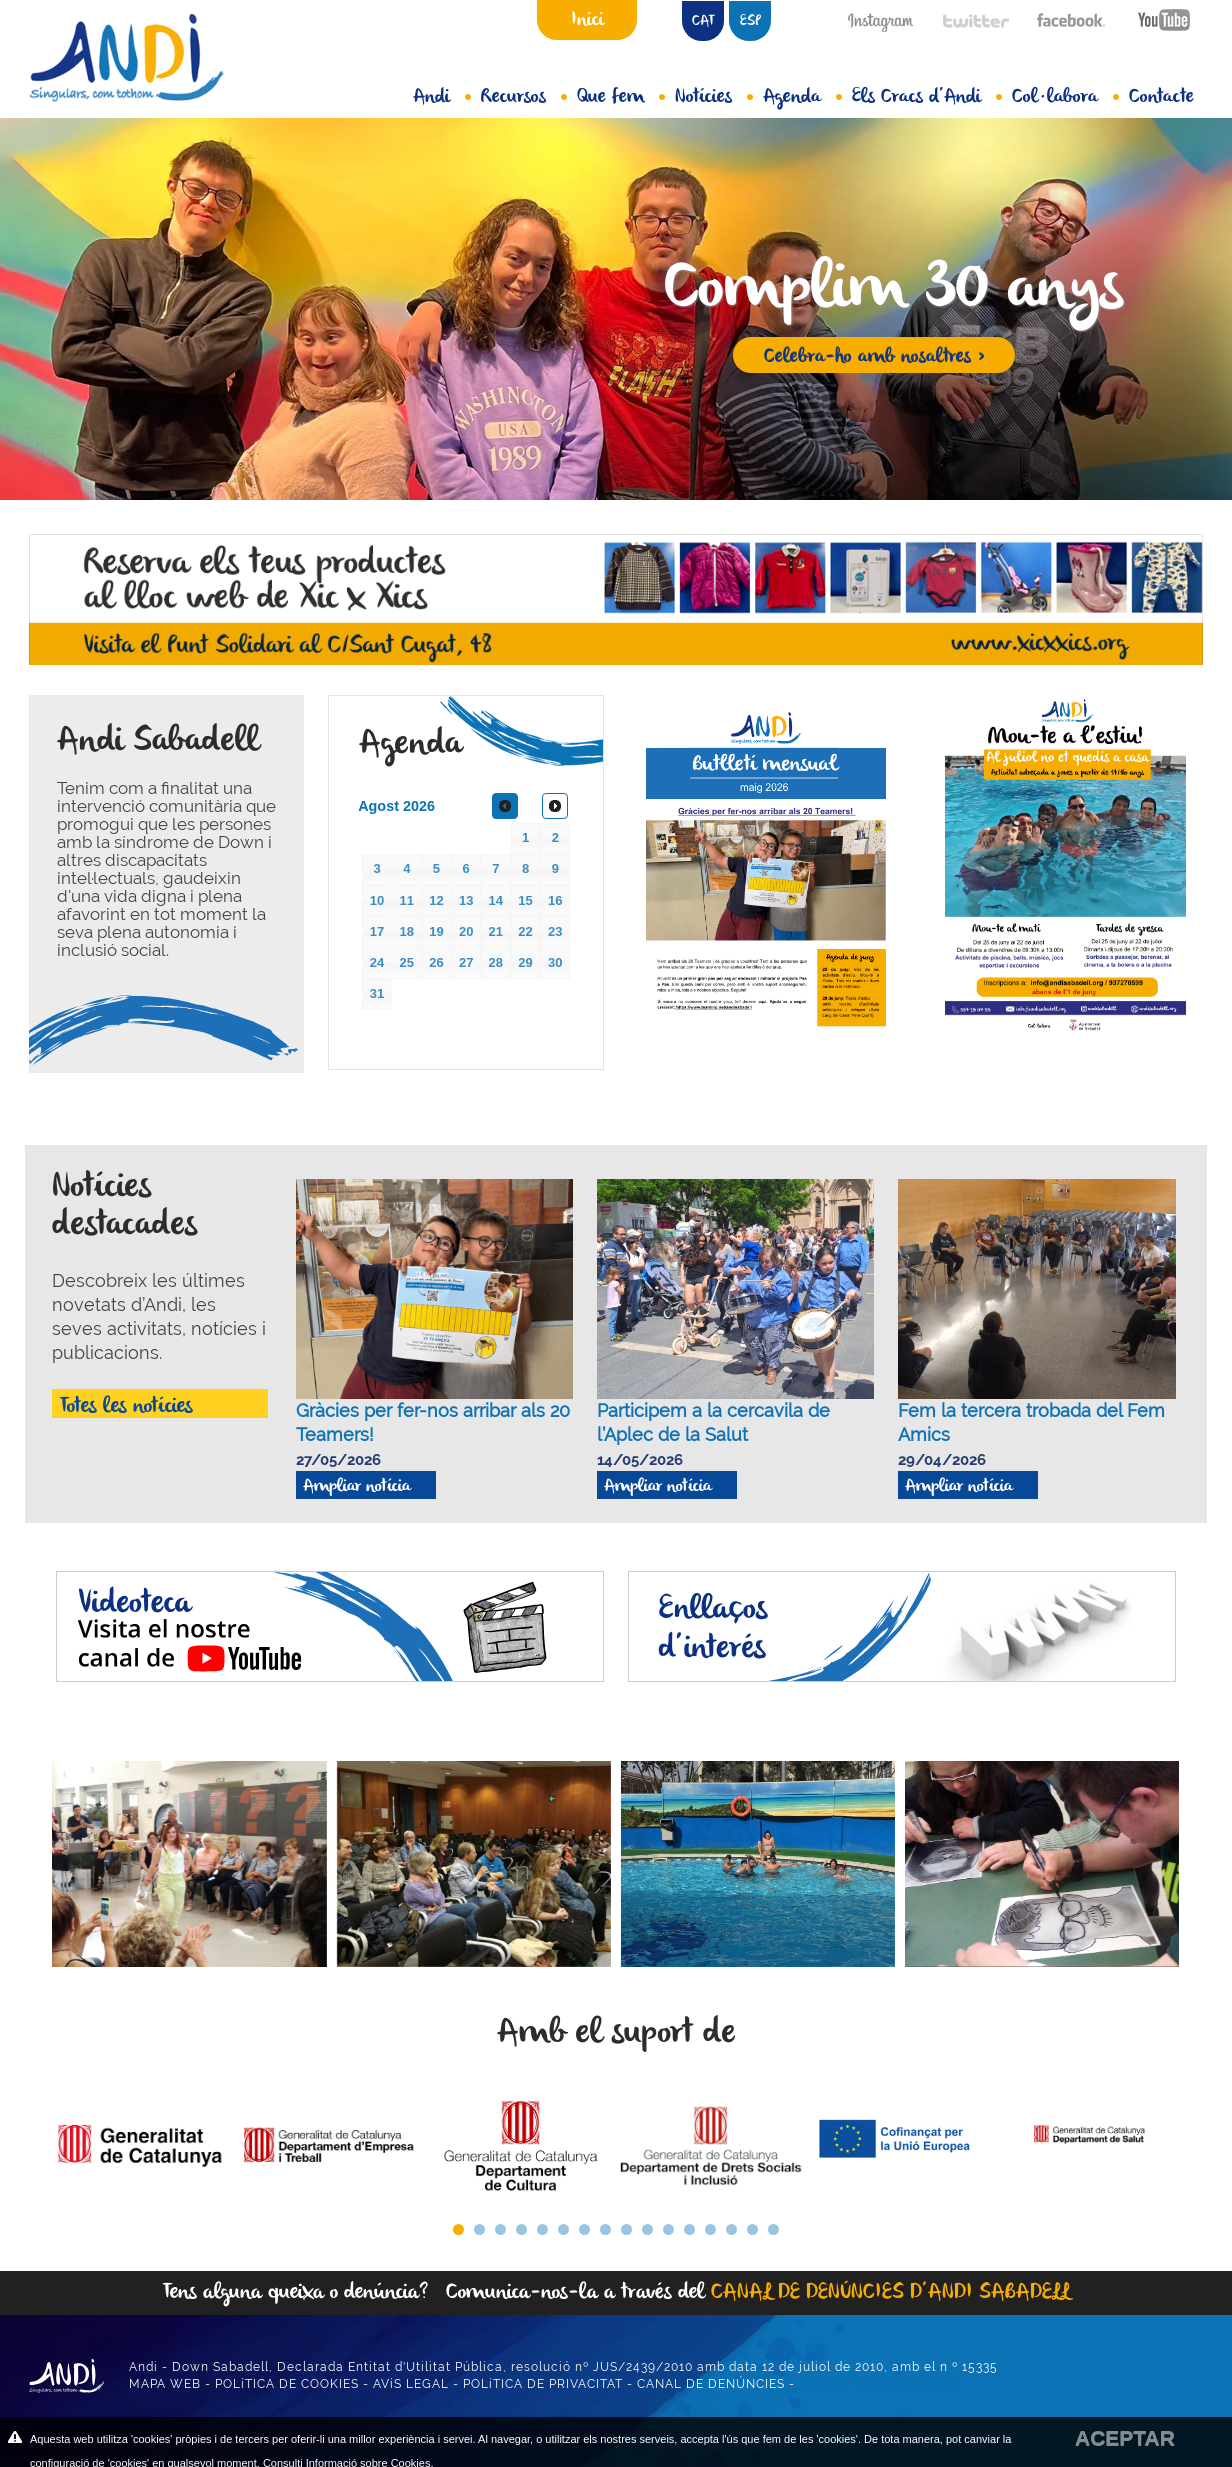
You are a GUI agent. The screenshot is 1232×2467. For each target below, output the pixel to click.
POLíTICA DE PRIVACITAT (543, 2384)
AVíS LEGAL (411, 2384)
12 (689, 2229)
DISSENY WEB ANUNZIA (877, 2384)
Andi (442, 97)
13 (710, 2229)
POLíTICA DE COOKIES (287, 2384)
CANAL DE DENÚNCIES (711, 2384)
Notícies (714, 97)
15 (752, 2229)
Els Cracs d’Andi (927, 97)
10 (647, 2229)
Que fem (621, 97)
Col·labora (1065, 97)
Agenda (802, 97)
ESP (750, 21)
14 (731, 2229)
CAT (703, 21)
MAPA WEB (165, 2384)
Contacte (1161, 97)
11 (668, 2229)
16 (773, 2229)
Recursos (524, 97)
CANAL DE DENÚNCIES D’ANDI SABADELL (890, 2292)
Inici (587, 20)
